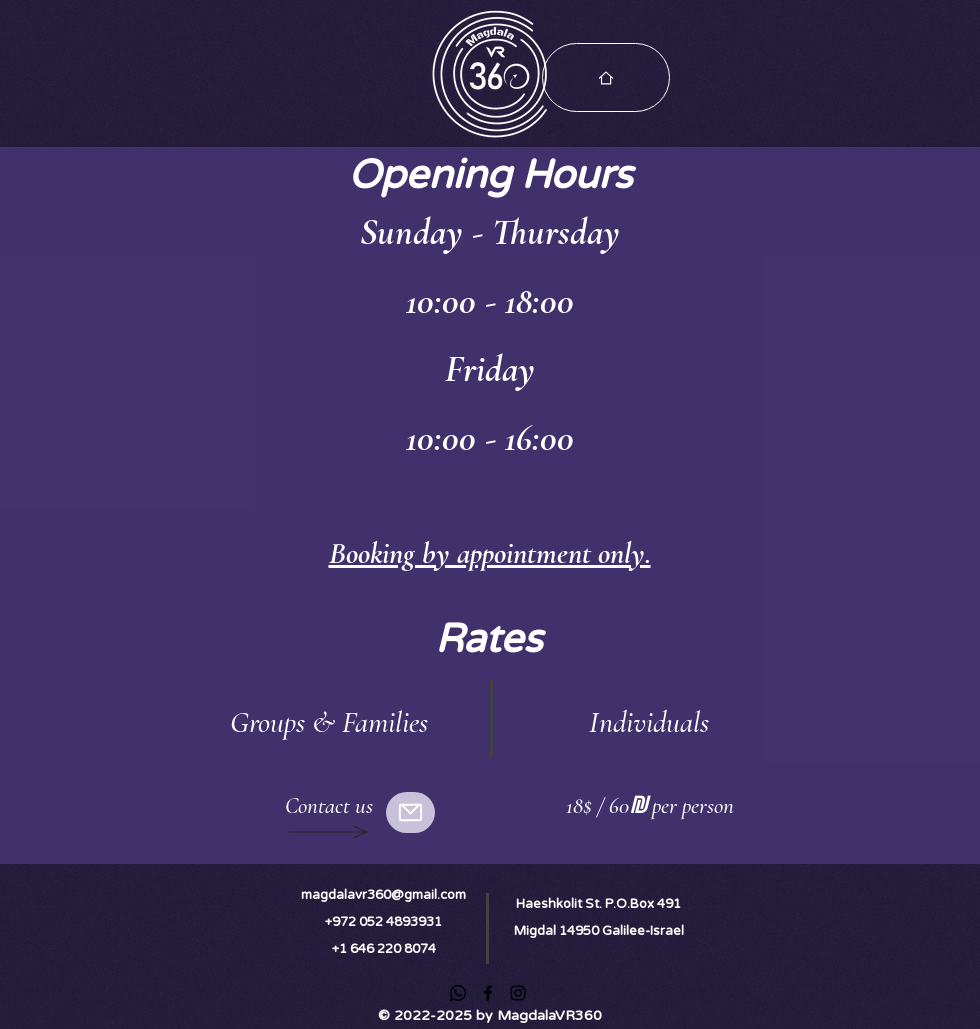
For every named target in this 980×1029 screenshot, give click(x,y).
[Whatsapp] (458, 993)
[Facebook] (488, 993)
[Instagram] (518, 993)
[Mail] (410, 812)
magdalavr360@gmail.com (383, 895)
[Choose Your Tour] (606, 77)
